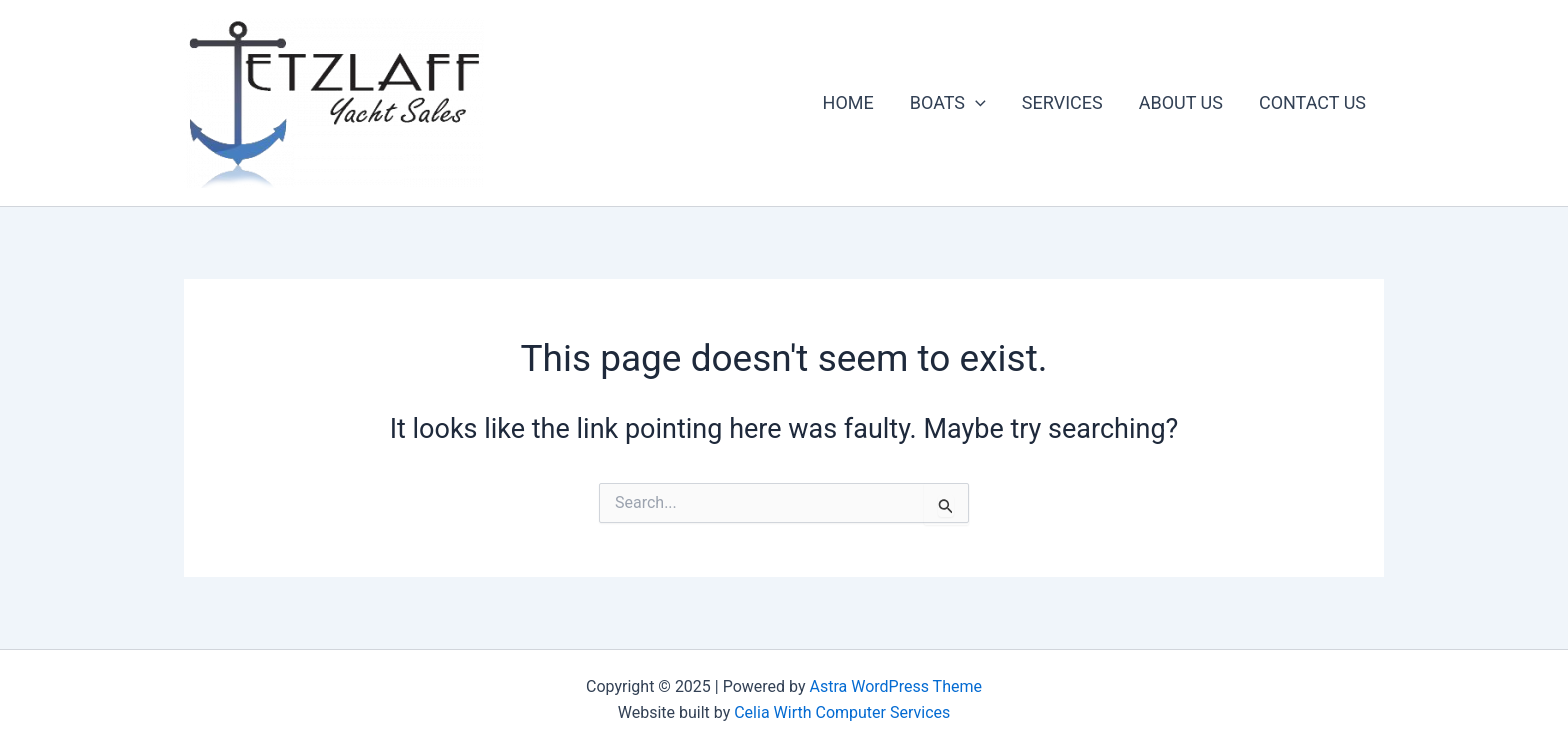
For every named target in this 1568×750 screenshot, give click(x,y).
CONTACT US (1312, 102)
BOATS (948, 103)
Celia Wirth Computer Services (842, 712)
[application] (975, 103)
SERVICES (1062, 102)
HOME (848, 102)
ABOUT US (1181, 102)
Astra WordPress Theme (896, 686)
